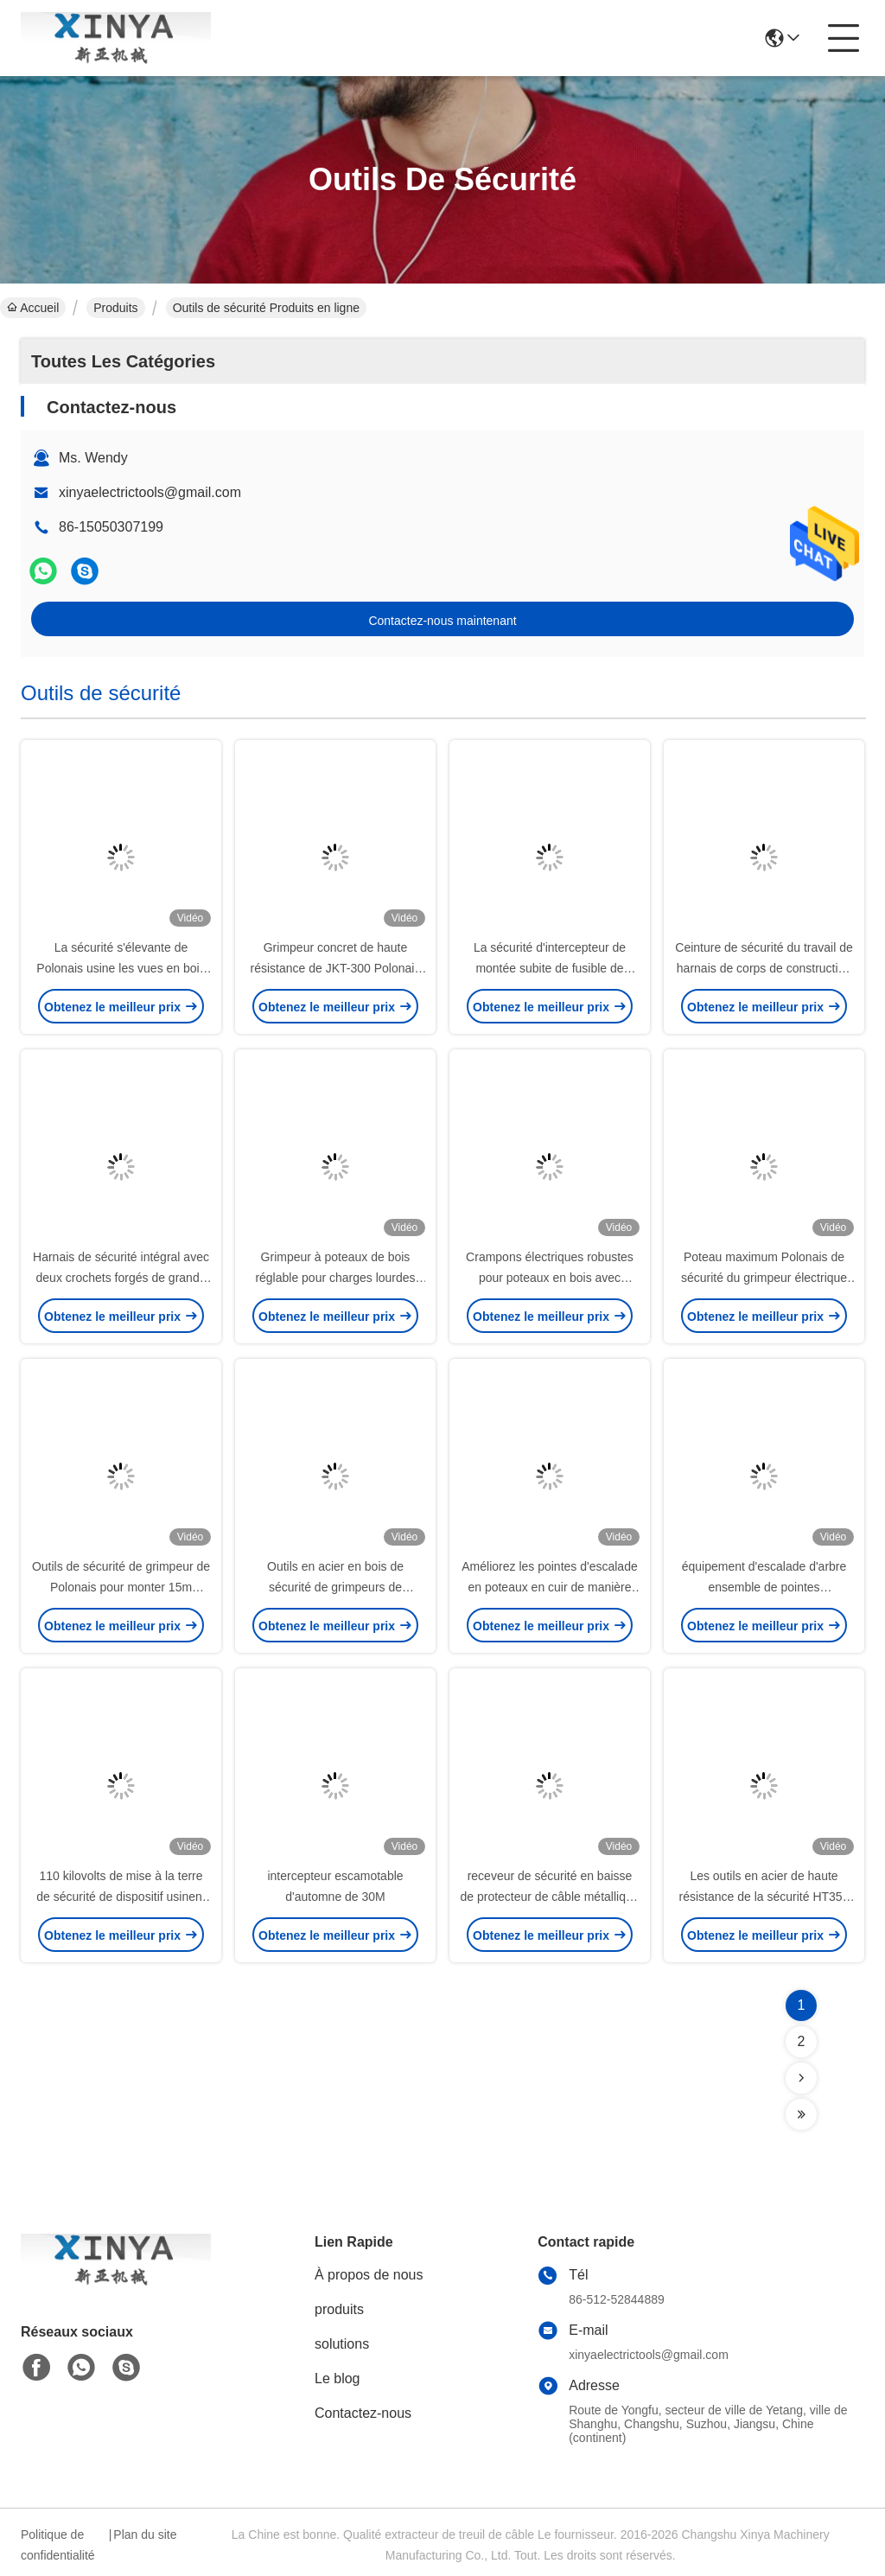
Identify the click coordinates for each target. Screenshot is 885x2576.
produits (339, 2309)
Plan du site (144, 2534)
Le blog (337, 2378)
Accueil (33, 308)
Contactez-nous (363, 2413)
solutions (342, 2344)
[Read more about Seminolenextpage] (801, 2078)
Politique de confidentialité (58, 2545)
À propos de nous (369, 2274)
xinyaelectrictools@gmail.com (150, 492)
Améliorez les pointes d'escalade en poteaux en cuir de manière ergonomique (549, 1587)
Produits (115, 308)
